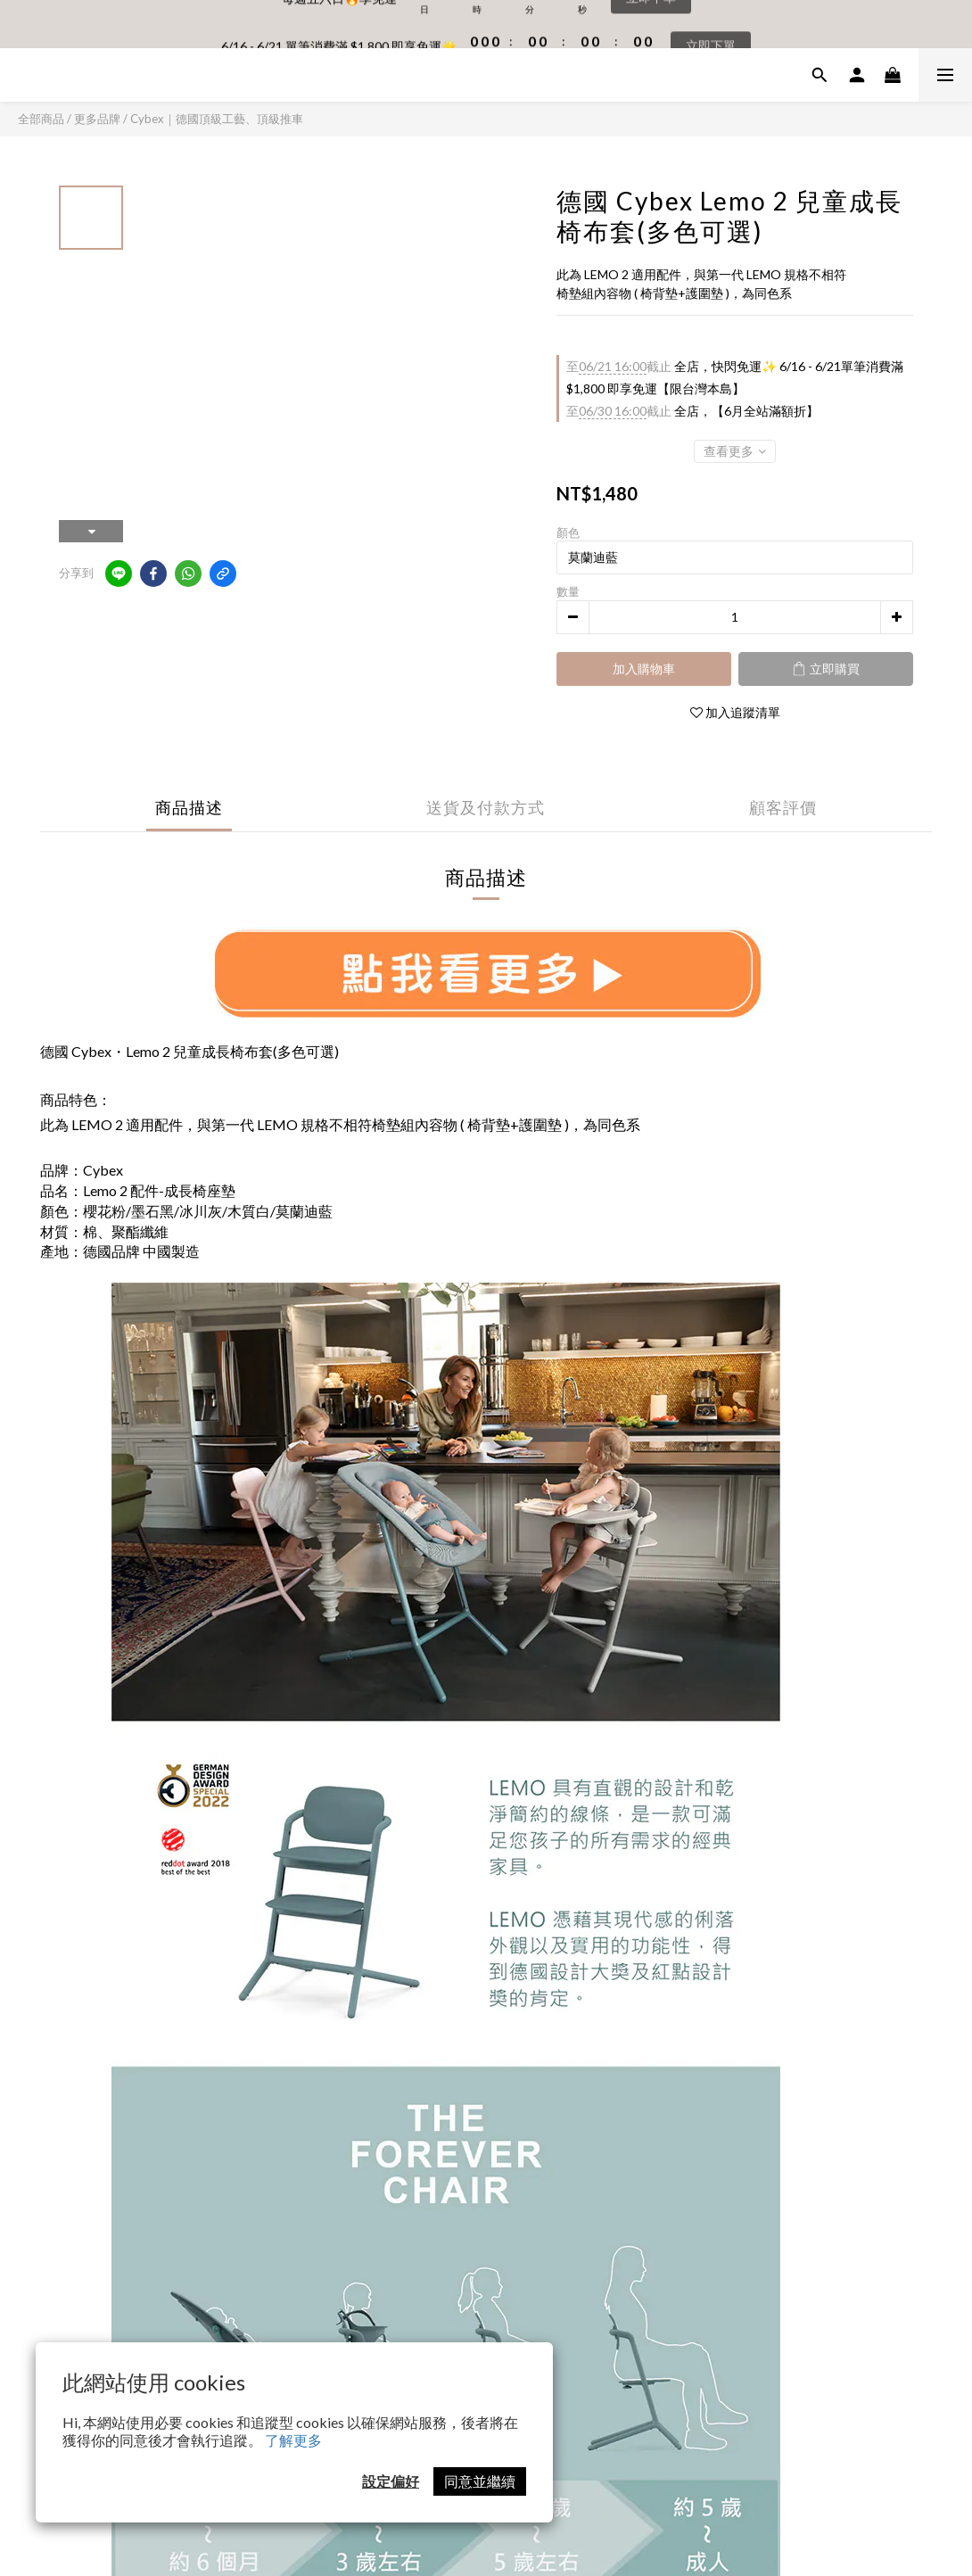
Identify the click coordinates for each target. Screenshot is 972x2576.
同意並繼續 (479, 2481)
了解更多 (293, 2440)
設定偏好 (390, 2481)
